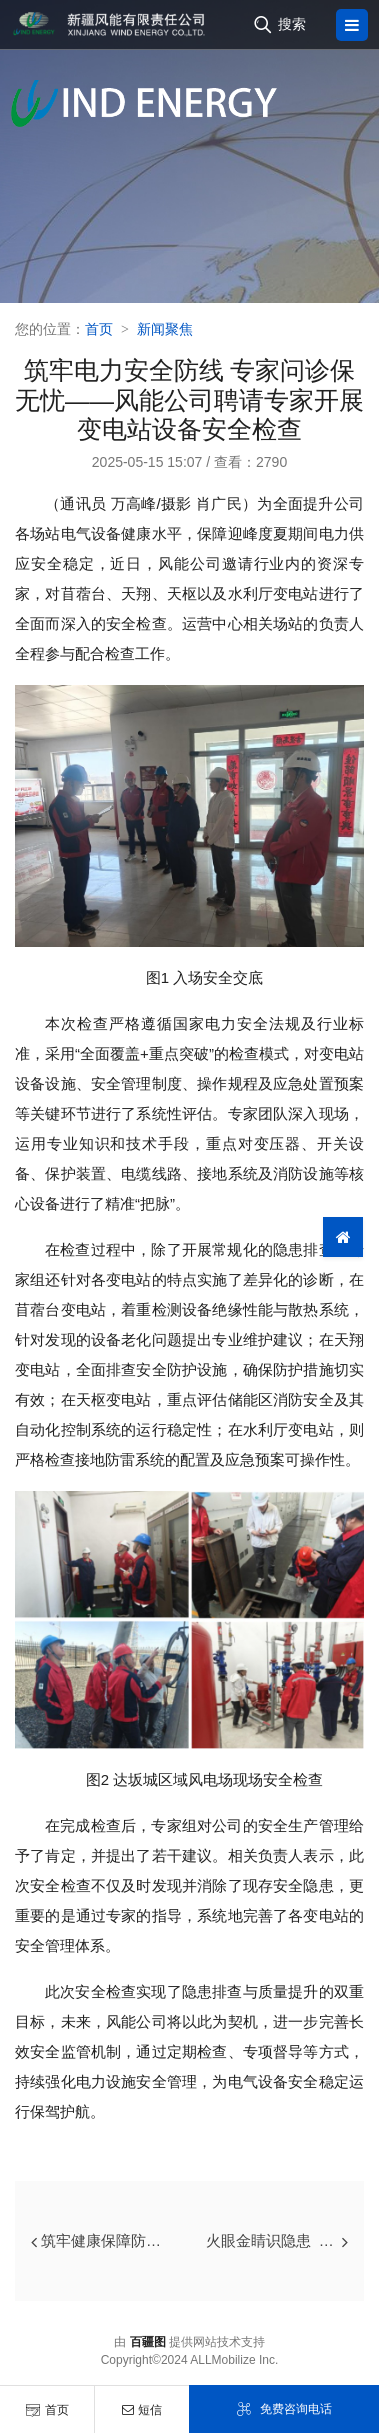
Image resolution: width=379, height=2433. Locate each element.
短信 (142, 2410)
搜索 (292, 24)
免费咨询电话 (284, 2409)
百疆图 (148, 2342)
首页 (47, 2410)
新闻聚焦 (165, 329)
